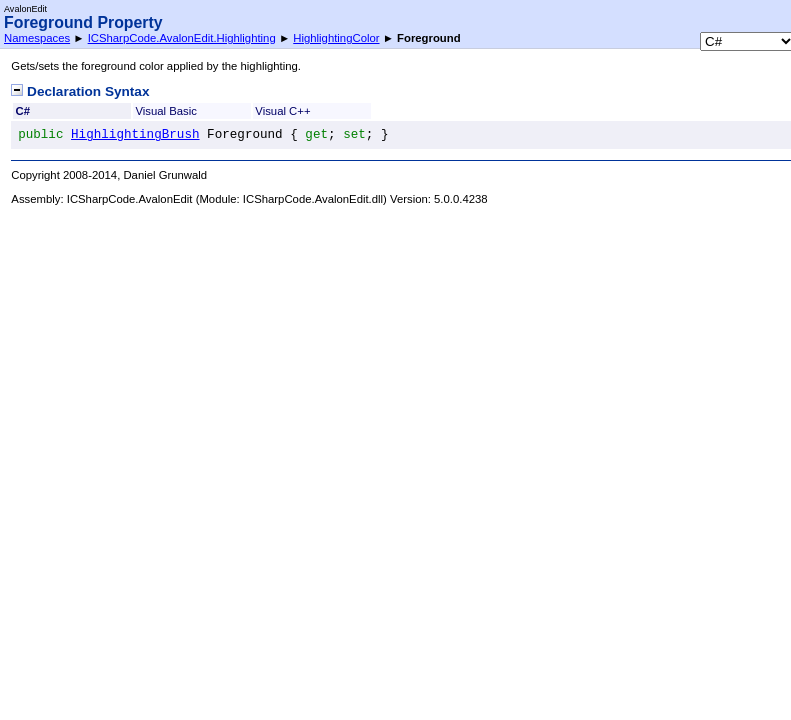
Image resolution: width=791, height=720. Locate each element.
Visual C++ (282, 111)
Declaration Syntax (80, 91)
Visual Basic (166, 111)
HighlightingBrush (135, 135)
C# (23, 111)
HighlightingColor (336, 38)
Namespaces (37, 38)
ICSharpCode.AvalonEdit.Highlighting (182, 38)
